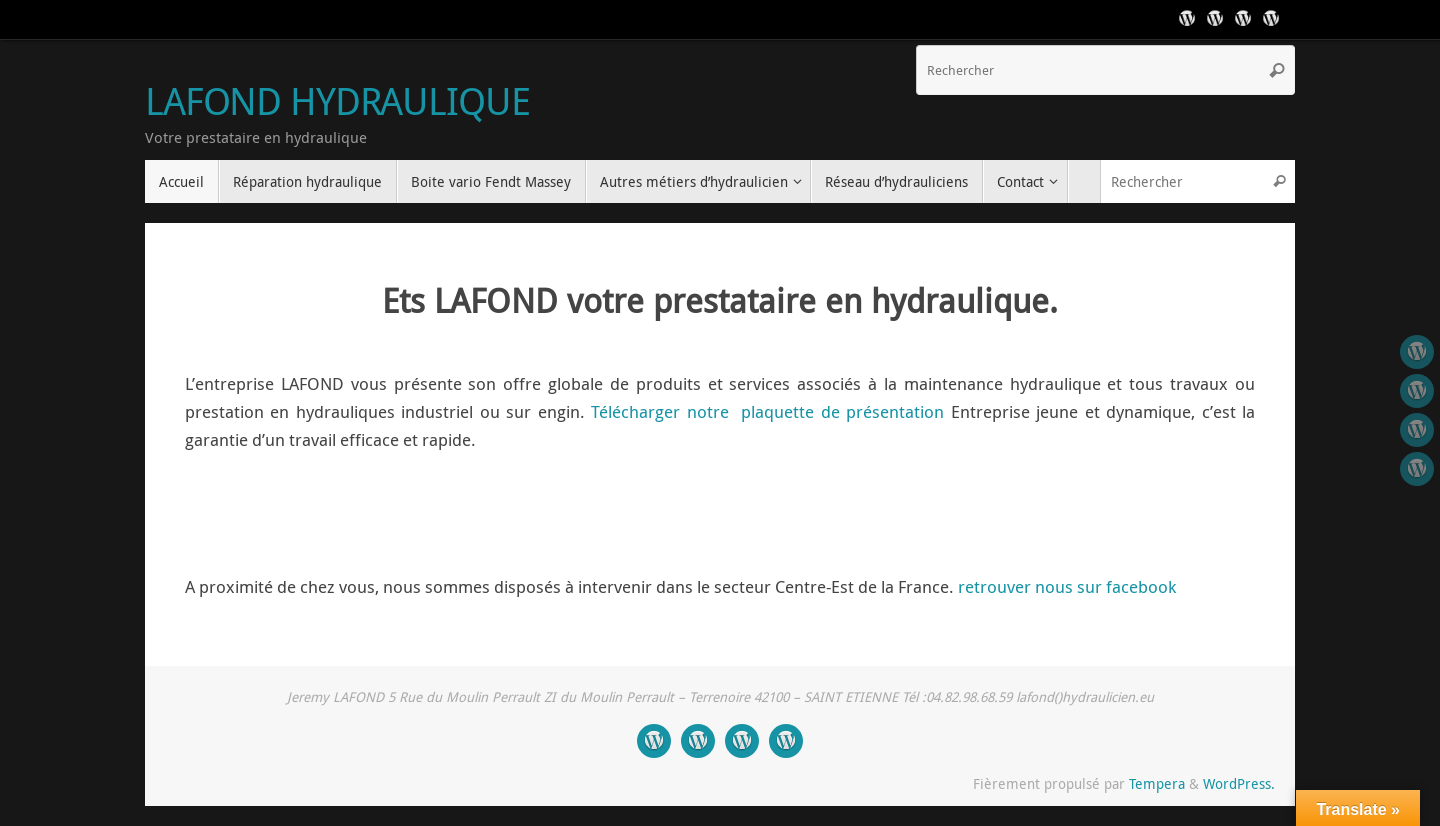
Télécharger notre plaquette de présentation (767, 412)
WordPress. (1239, 784)
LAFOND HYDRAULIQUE (337, 101)
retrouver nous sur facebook (1067, 587)
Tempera (1157, 784)
